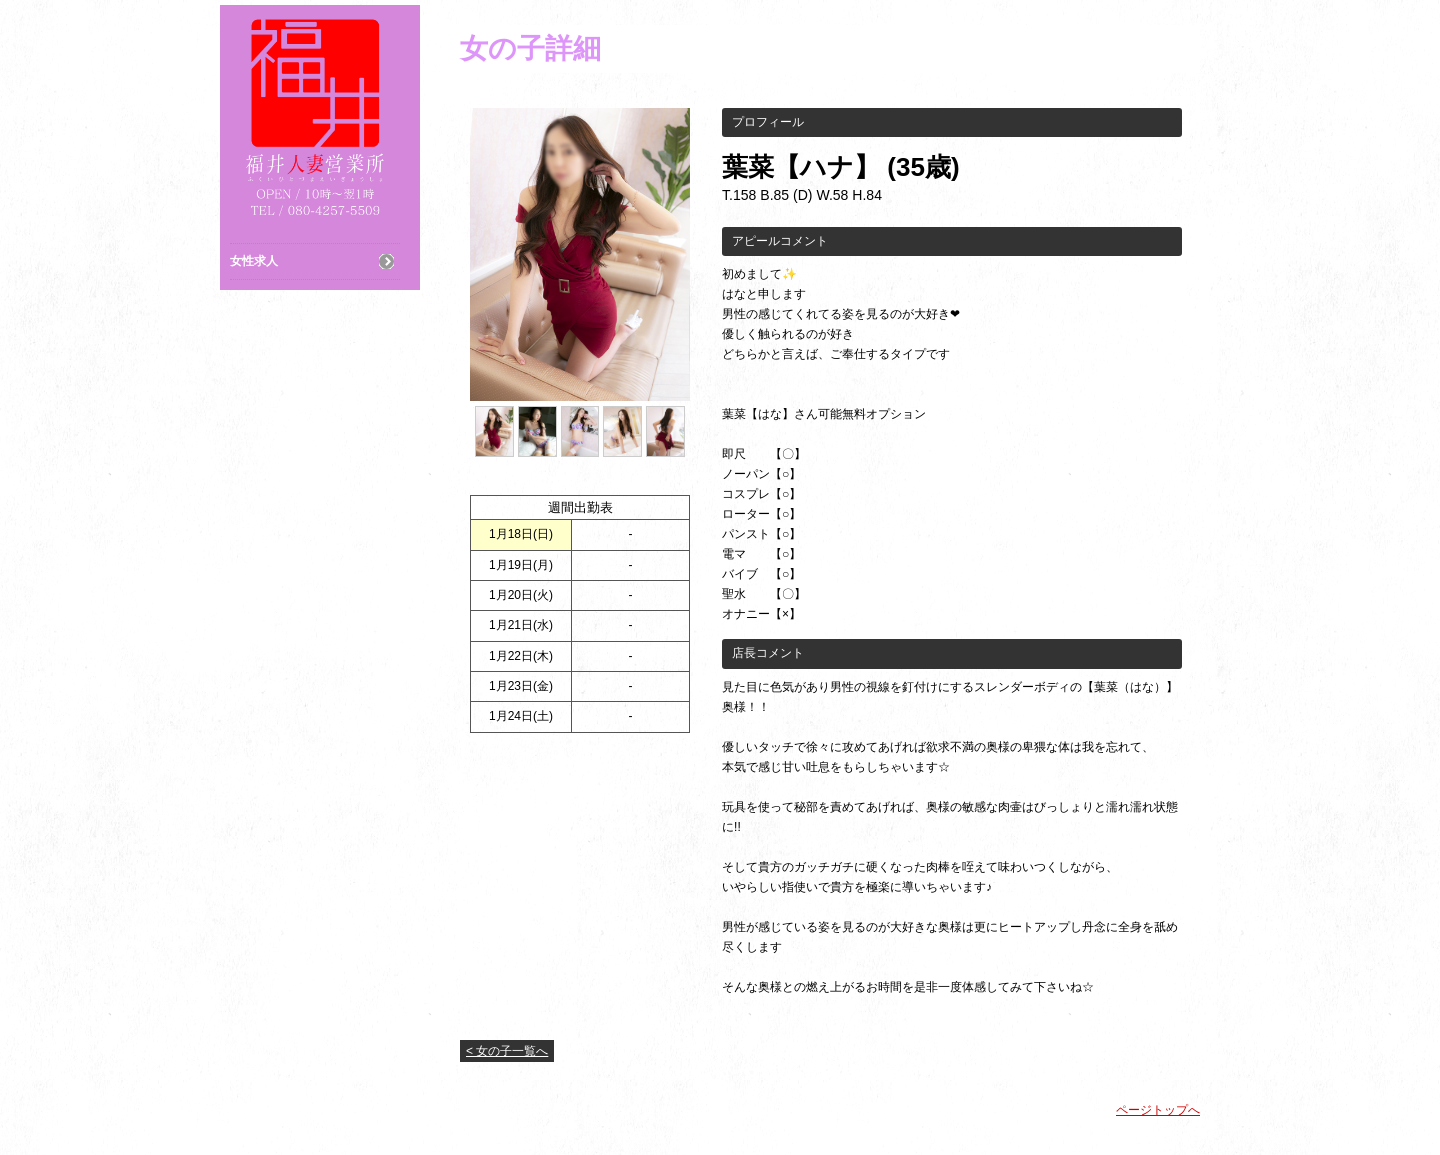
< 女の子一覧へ (507, 1051)
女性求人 (254, 261)
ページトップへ (1158, 1110)
